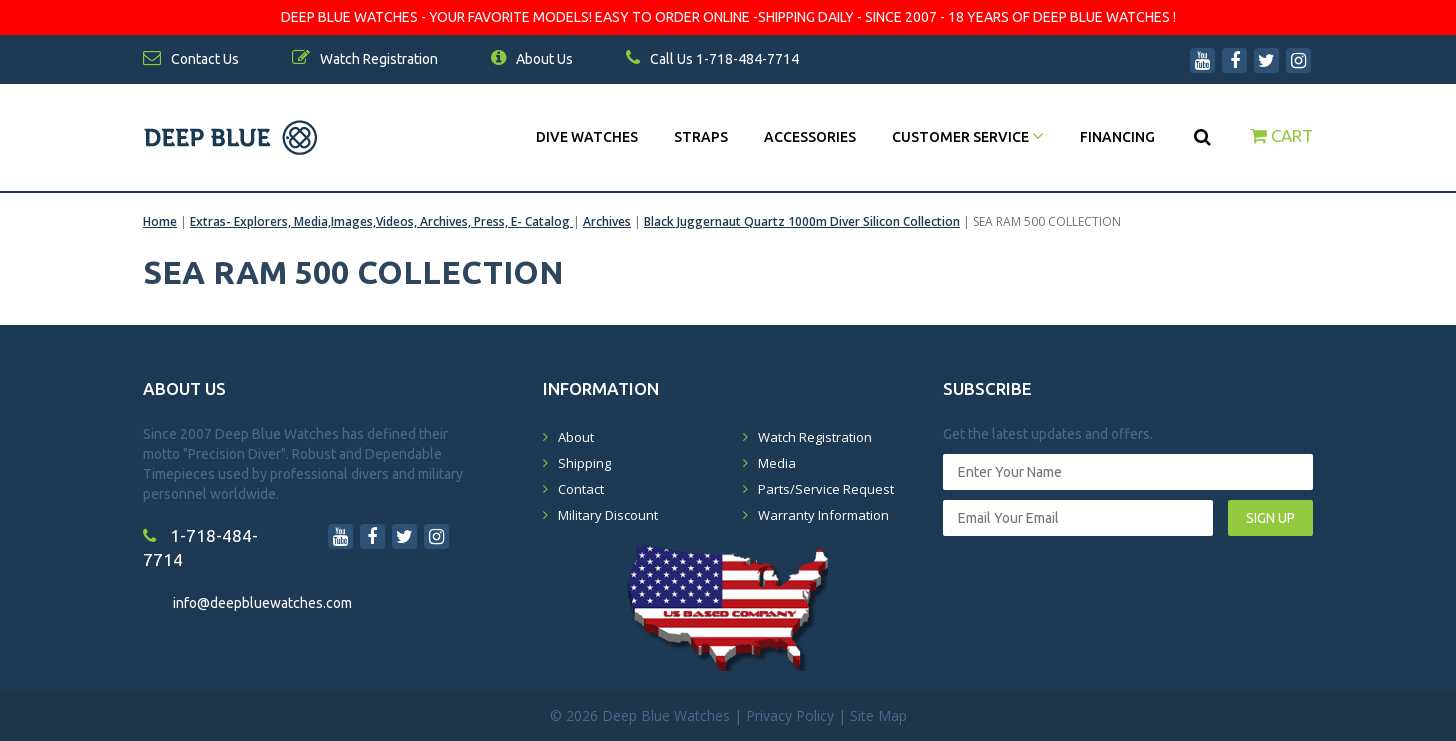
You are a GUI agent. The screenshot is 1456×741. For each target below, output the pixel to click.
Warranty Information (823, 515)
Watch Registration (815, 437)
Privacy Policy (790, 715)
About (576, 437)
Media (777, 463)
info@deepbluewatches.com (262, 603)
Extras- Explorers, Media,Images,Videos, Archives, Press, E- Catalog (381, 221)
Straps (701, 137)
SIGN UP (1270, 518)
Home (160, 221)
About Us (532, 59)
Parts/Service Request (826, 489)
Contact (581, 489)
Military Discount (608, 515)
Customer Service (968, 137)
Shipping (584, 463)
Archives (607, 221)
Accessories (810, 137)
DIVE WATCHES (587, 137)
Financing (1117, 137)
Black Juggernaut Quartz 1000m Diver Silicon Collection (802, 221)
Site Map (878, 715)
